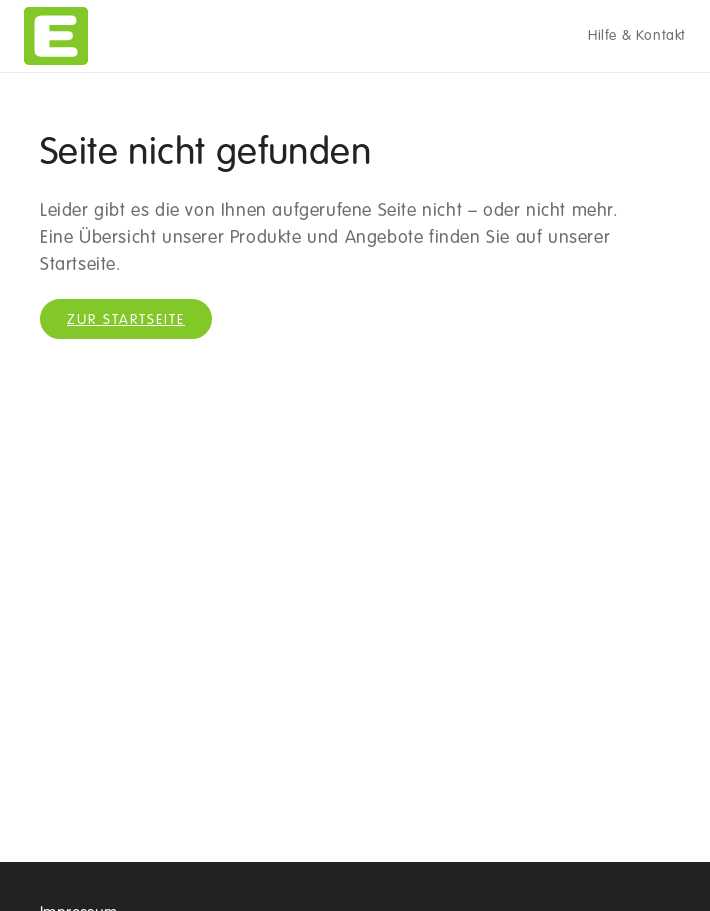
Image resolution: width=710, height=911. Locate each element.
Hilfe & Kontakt (637, 36)
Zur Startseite (126, 320)
